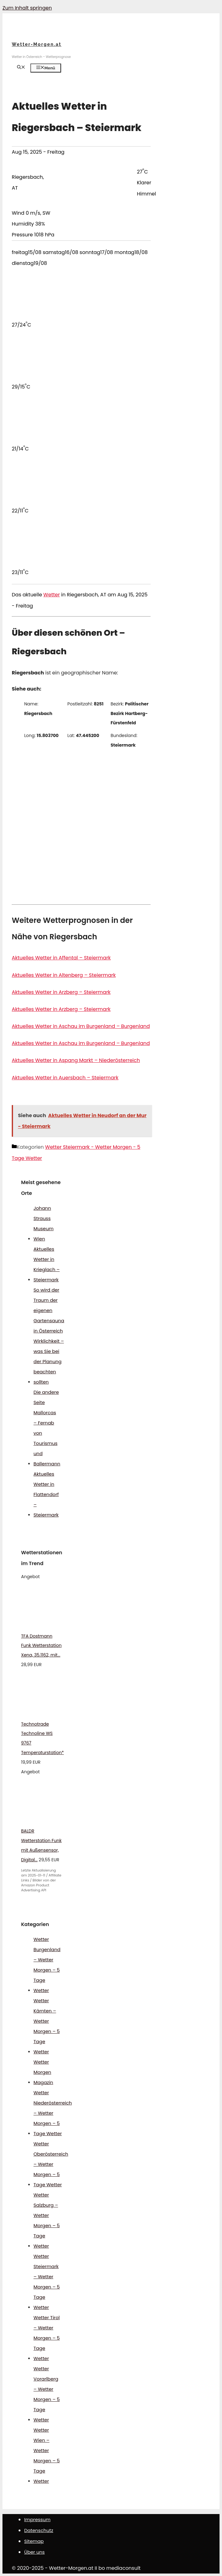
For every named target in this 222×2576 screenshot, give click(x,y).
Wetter (51, 594)
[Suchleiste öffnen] (21, 67)
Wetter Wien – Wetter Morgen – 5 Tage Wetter (46, 2455)
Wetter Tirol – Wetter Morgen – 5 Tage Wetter (46, 2338)
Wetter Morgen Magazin (43, 2072)
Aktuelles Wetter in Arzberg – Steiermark (61, 992)
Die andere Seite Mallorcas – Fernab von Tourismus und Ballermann (46, 1428)
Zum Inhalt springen (27, 7)
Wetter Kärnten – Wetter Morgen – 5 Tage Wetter (46, 2026)
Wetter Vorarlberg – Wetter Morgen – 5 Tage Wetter (46, 2394)
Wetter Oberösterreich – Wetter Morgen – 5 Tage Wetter (50, 2164)
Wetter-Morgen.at (36, 44)
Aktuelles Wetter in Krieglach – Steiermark (46, 1264)
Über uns (34, 2552)
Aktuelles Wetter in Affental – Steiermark (61, 957)
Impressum (37, 2519)
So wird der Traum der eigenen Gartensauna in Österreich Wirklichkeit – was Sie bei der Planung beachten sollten (48, 1336)
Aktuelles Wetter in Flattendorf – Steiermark (46, 1494)
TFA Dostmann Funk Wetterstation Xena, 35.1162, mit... (41, 1645)
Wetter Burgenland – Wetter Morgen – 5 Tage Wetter (46, 1965)
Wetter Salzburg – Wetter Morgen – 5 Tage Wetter (46, 2220)
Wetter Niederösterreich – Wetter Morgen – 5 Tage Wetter (52, 2113)
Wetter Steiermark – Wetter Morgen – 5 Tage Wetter (46, 2282)
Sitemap (34, 2541)
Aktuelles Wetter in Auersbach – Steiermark (65, 1077)
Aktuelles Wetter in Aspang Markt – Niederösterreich (76, 1060)
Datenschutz (38, 2530)
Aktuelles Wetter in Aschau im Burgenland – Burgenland (81, 1026)
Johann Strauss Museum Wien (43, 1223)
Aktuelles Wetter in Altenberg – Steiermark (64, 975)
